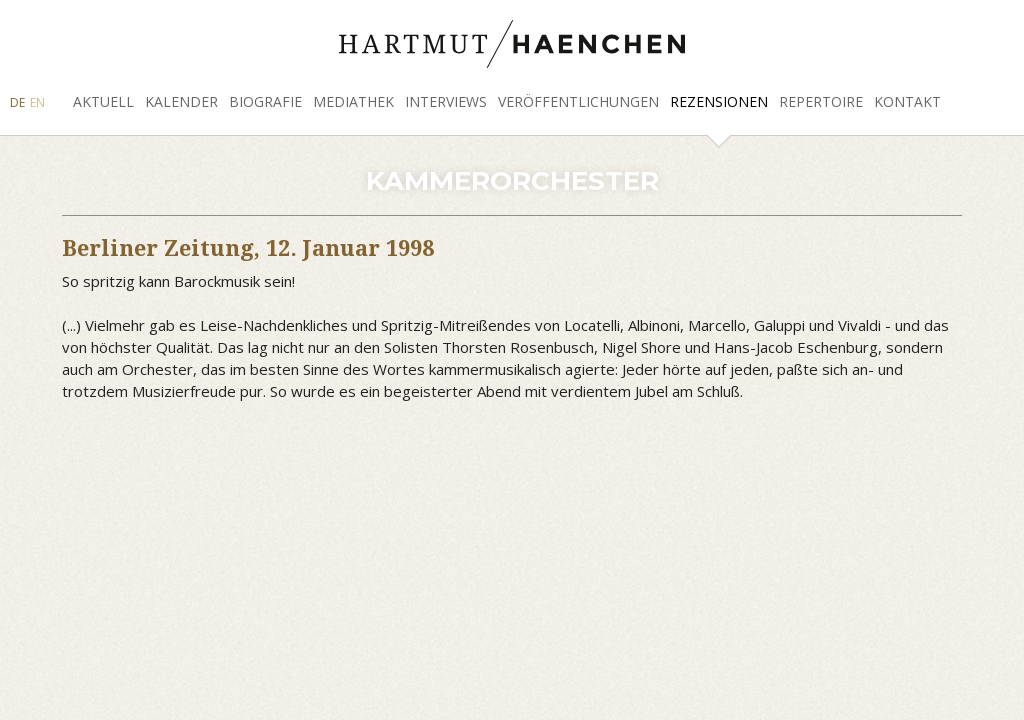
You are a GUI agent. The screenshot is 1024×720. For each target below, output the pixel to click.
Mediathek (353, 101)
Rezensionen (719, 101)
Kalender (181, 101)
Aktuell (103, 101)
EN (37, 102)
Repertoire (821, 101)
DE (17, 102)
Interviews (446, 101)
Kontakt (907, 101)
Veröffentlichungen (578, 101)
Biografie (265, 101)
